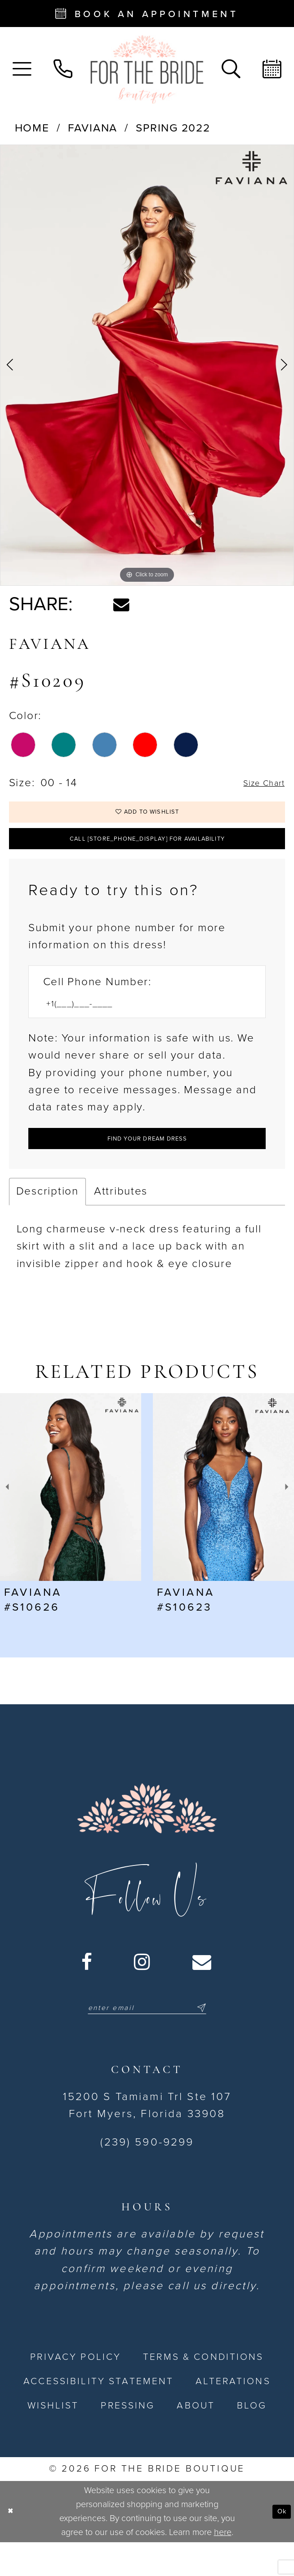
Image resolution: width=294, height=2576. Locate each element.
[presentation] (70, 1517)
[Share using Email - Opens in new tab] (121, 605)
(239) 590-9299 (147, 2175)
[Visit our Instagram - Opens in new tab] (142, 1991)
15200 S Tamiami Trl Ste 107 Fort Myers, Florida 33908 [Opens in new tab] (147, 2139)
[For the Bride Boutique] (146, 69)
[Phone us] (62, 69)
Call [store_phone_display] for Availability (147, 852)
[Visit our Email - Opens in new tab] (202, 1991)
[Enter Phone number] (139, 1024)
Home (32, 128)
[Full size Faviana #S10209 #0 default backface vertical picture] (147, 365)
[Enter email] (147, 2039)
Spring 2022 (173, 128)
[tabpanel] (147, 365)
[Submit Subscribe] (219, 2039)
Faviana (92, 128)
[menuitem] (21, 69)
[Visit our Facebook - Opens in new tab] (87, 1991)
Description (47, 1220)
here (223, 2565)
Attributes (120, 1220)
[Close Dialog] (13, 2545)
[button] (21, 69)
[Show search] (231, 69)
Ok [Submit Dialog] (278, 2545)
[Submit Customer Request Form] (147, 1164)
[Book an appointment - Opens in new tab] (147, 13)
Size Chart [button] (257, 783)
